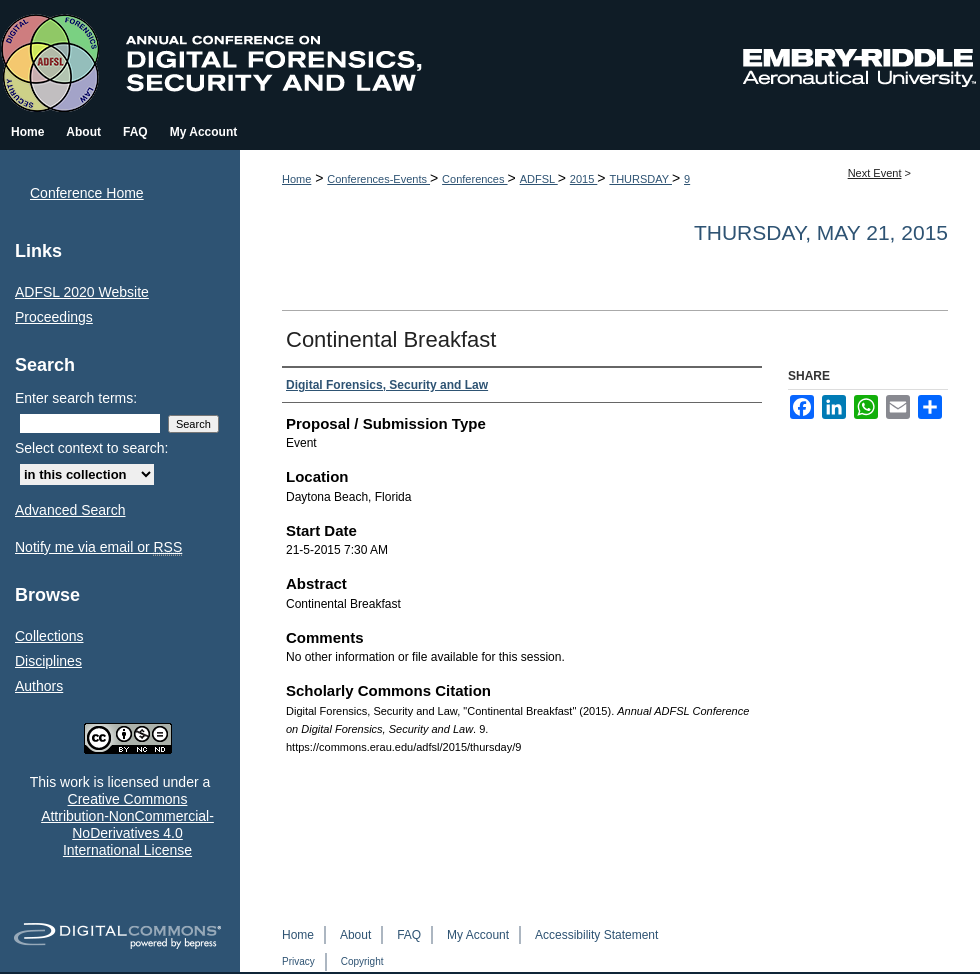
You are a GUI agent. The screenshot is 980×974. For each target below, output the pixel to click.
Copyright (362, 961)
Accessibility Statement (596, 935)
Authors (39, 686)
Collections (49, 636)
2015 (584, 179)
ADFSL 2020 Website (82, 292)
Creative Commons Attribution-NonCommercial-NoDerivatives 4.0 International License (127, 824)
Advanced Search (70, 510)
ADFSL (539, 179)
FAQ (409, 935)
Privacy (298, 961)
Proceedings (54, 317)
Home (296, 179)
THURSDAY (640, 179)
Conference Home (87, 193)
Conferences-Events (378, 179)
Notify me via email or (98, 547)
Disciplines (48, 661)
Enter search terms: (76, 398)
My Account (478, 935)
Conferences (474, 179)
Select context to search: (91, 448)
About (355, 935)
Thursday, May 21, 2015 (821, 232)
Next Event (875, 173)
